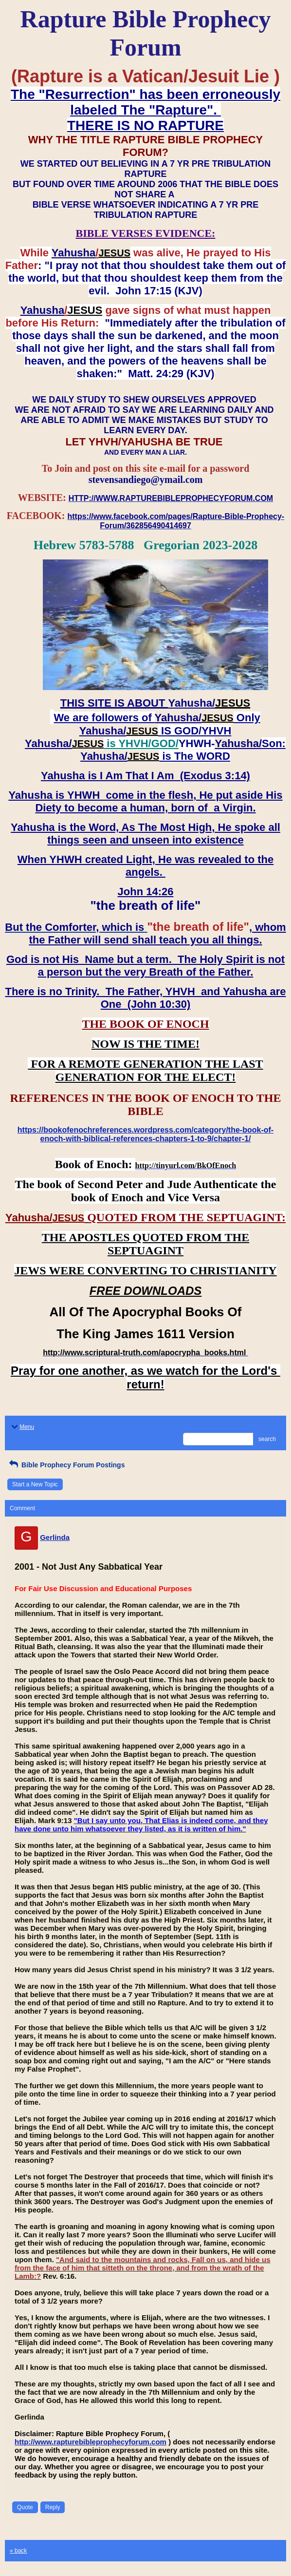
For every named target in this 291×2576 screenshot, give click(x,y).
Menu (22, 1426)
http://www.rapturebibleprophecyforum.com (90, 2442)
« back (18, 2550)
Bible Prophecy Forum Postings (66, 1465)
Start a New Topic (35, 1484)
